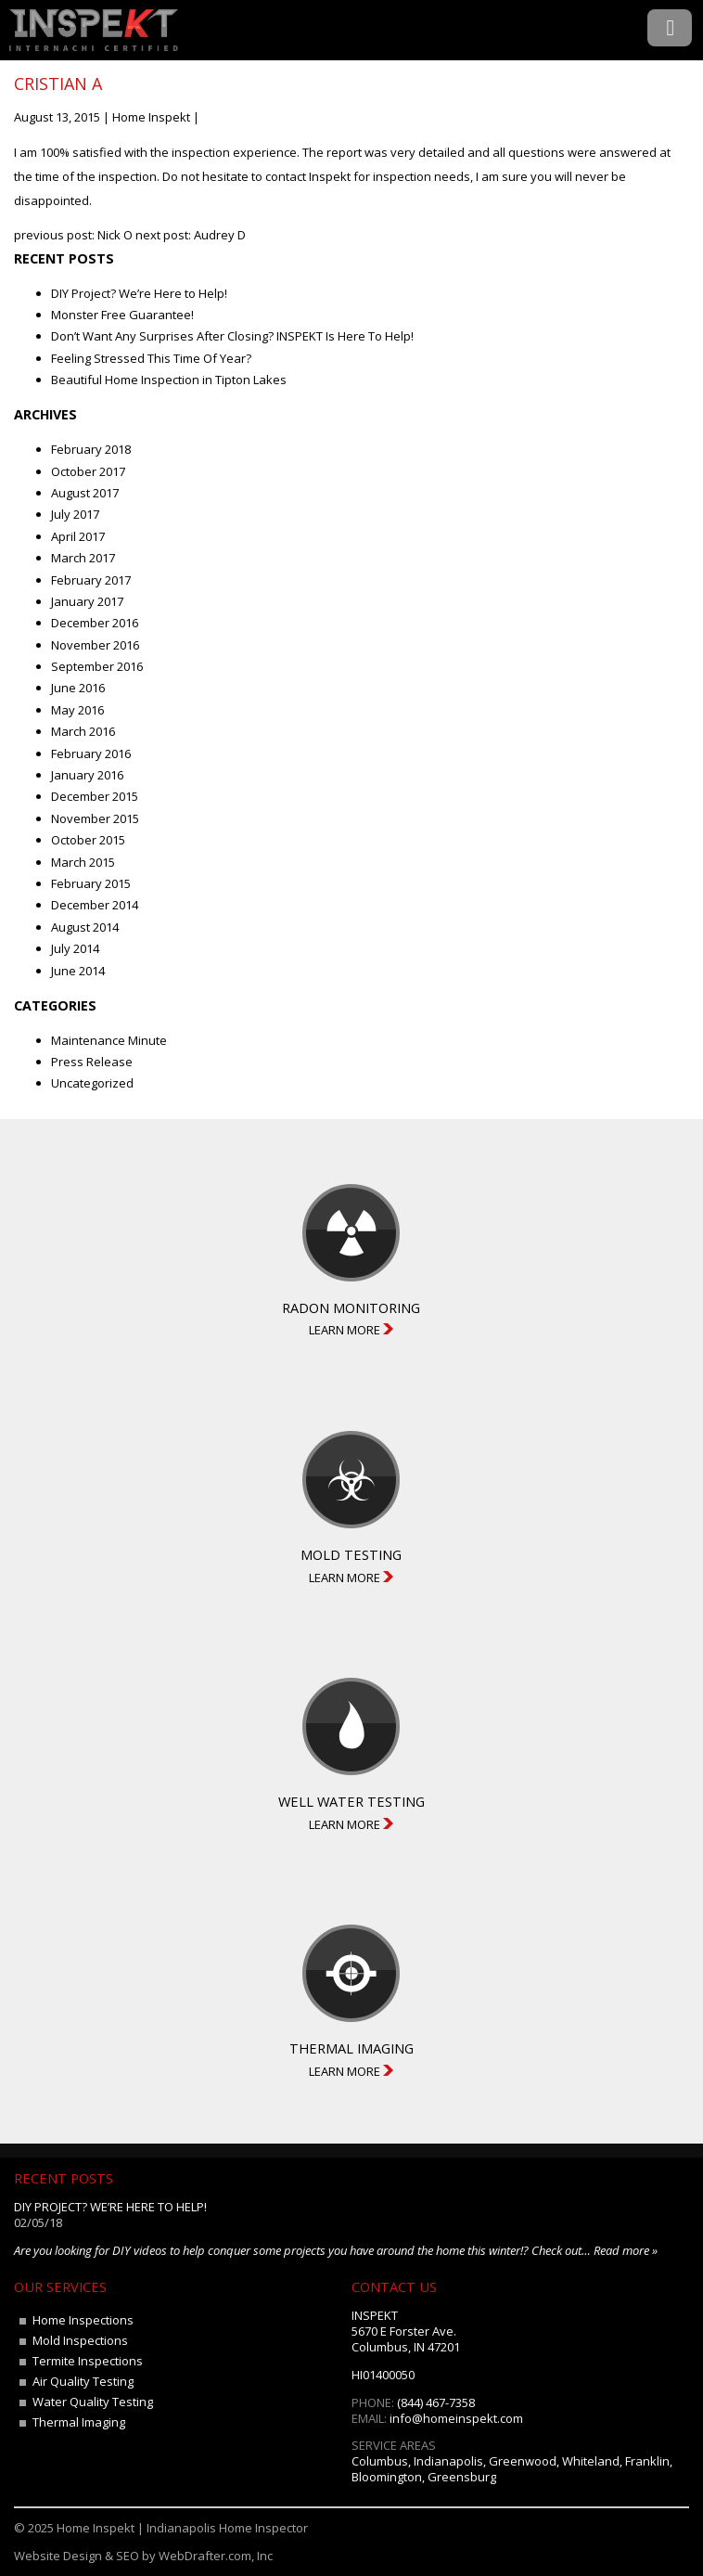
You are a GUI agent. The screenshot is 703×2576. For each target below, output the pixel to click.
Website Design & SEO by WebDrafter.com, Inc (143, 2555)
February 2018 (91, 449)
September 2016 (97, 666)
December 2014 (94, 904)
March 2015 (83, 862)
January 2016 (87, 774)
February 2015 (91, 883)
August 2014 (85, 927)
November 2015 (95, 818)
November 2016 (95, 645)
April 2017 (78, 536)
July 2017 (75, 514)
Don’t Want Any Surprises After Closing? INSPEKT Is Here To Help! (232, 336)
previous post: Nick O (73, 234)
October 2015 (88, 839)
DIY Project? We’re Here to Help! (139, 293)
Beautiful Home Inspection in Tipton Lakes (169, 379)
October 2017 (88, 471)
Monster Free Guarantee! (122, 314)
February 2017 (91, 580)
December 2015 (94, 796)
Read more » (626, 2250)
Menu (669, 27)
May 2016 (77, 710)
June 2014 (78, 970)
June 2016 (78, 687)
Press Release (92, 1061)
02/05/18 (38, 2222)
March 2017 (83, 557)
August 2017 (85, 492)
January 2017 (87, 601)
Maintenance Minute (109, 1040)
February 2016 (91, 753)
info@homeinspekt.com (456, 2418)
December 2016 (94, 622)
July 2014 (75, 948)
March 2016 (83, 731)
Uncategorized (92, 1083)
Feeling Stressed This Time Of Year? (151, 358)
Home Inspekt (151, 117)
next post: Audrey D (190, 234)
